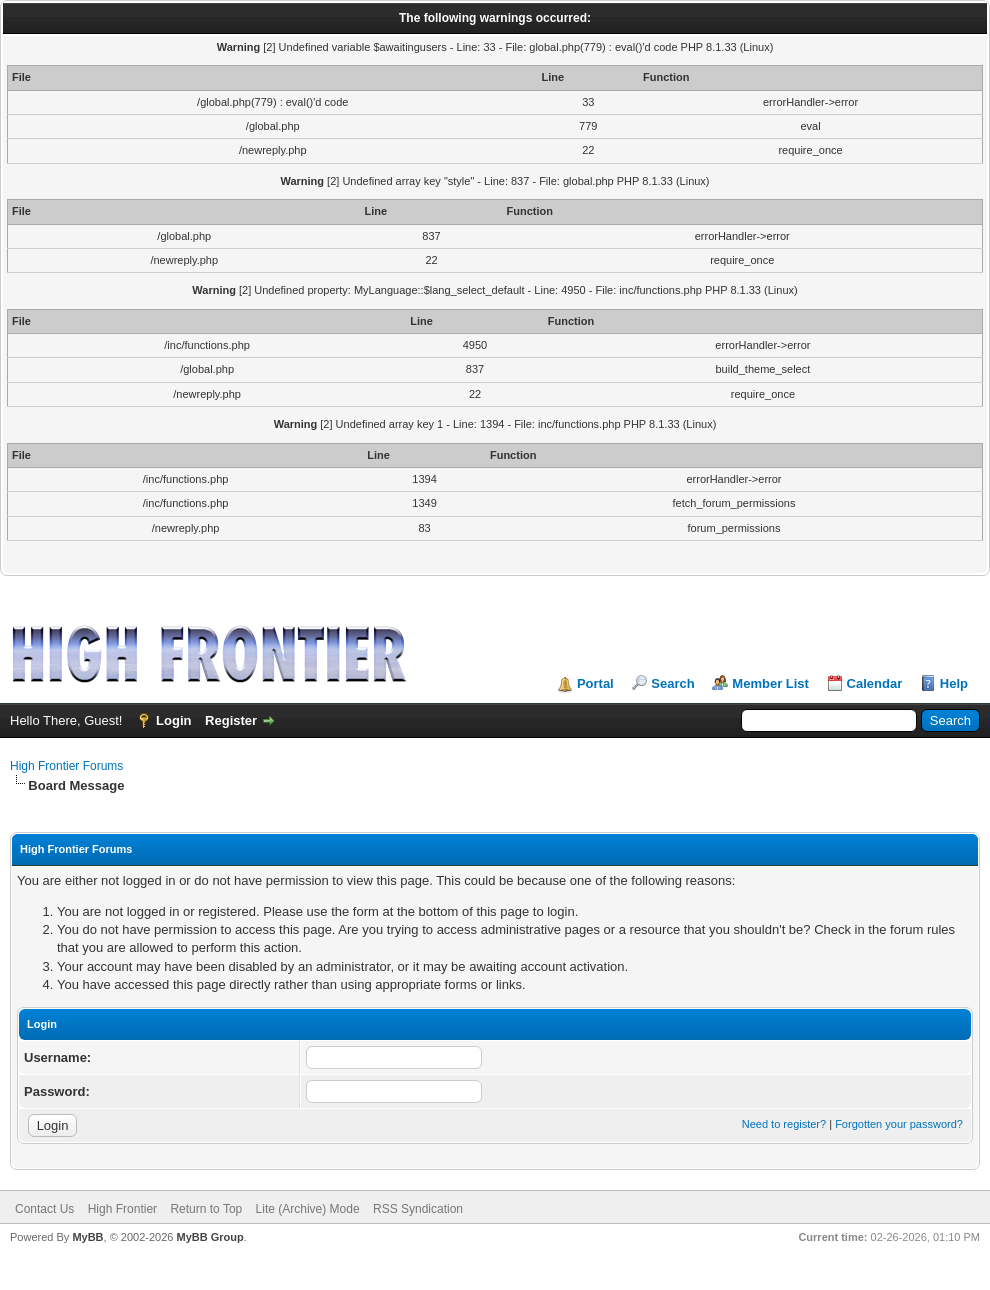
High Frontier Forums (66, 766)
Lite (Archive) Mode (308, 1209)
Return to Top (206, 1209)
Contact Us (44, 1209)
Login (173, 720)
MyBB (87, 1237)
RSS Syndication (418, 1209)
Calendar (875, 683)
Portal (595, 683)
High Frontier (122, 1209)
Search (672, 683)
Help (954, 683)
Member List (770, 683)
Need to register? (784, 1124)
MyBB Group (209, 1237)
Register (231, 720)
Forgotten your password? (899, 1124)
